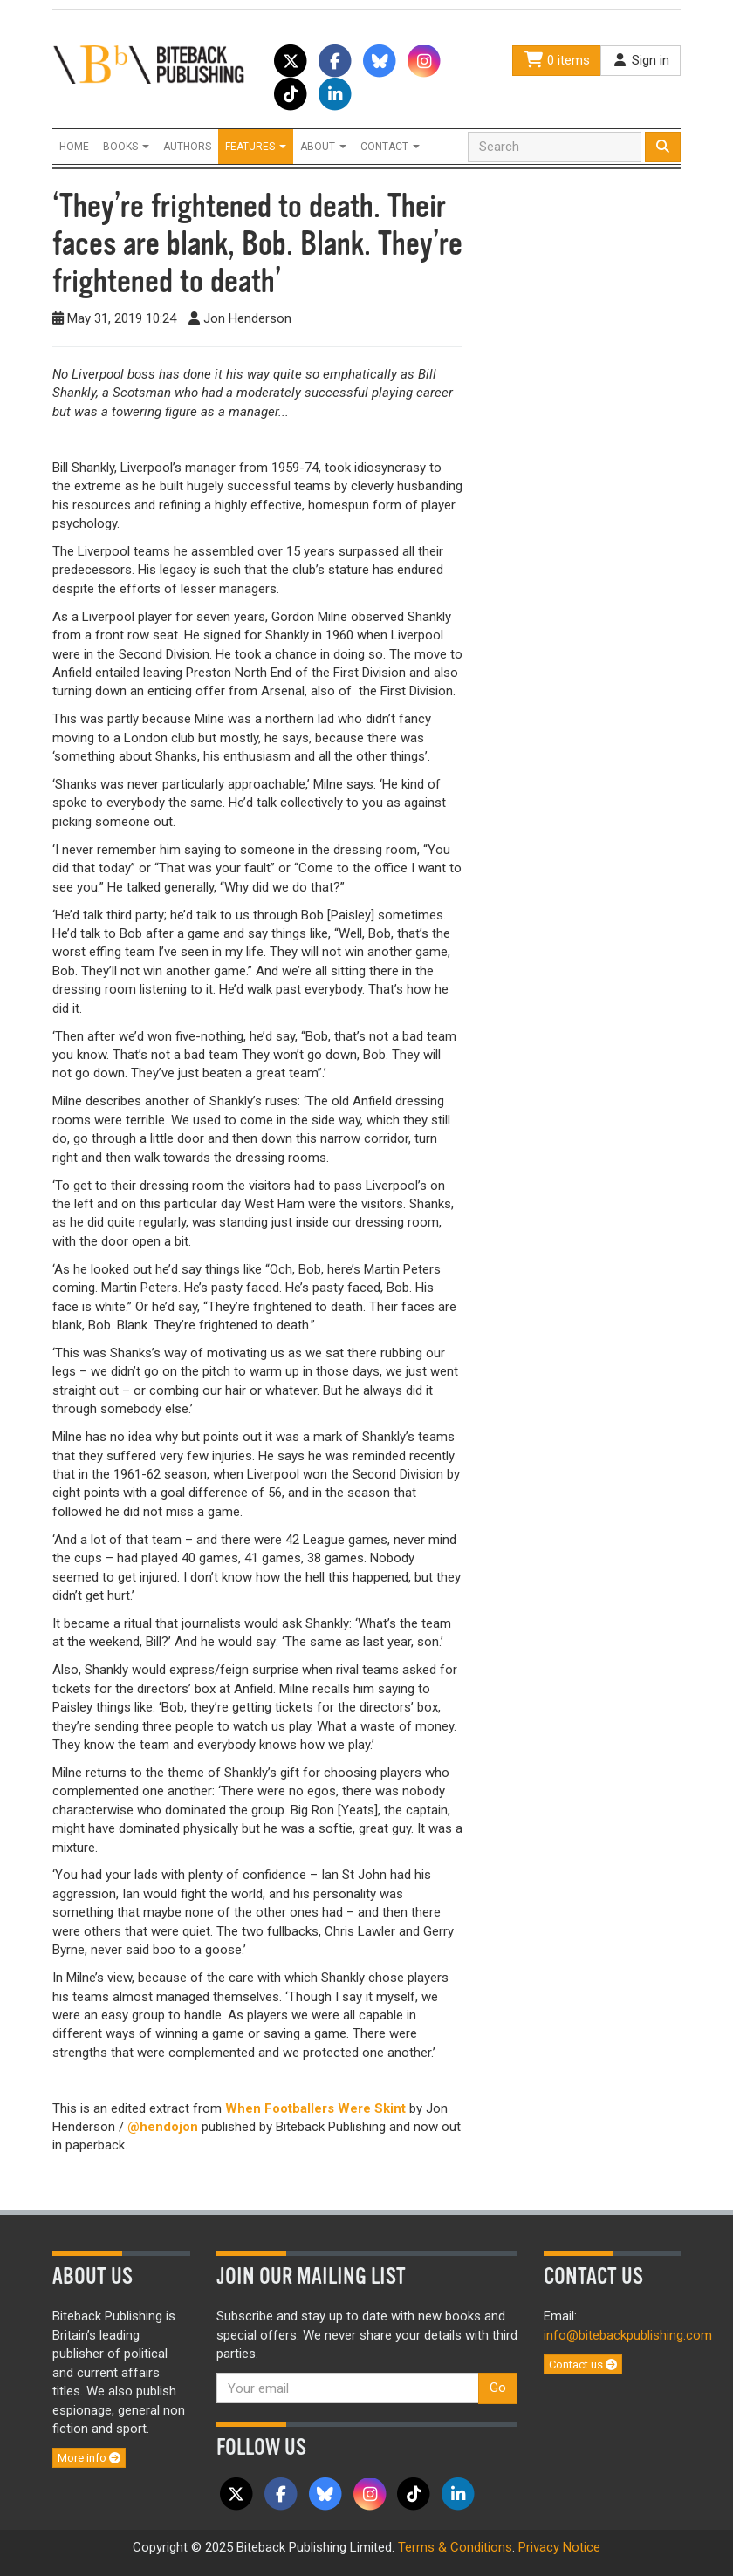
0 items (557, 60)
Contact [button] (390, 146)
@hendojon (162, 2127)
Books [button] (126, 146)
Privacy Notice (559, 2547)
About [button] (323, 146)
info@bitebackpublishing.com (628, 2335)
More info (89, 2457)
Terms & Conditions (455, 2547)
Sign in (640, 60)
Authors (187, 146)
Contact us (583, 2364)
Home (74, 146)
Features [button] (255, 146)
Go (498, 2387)
